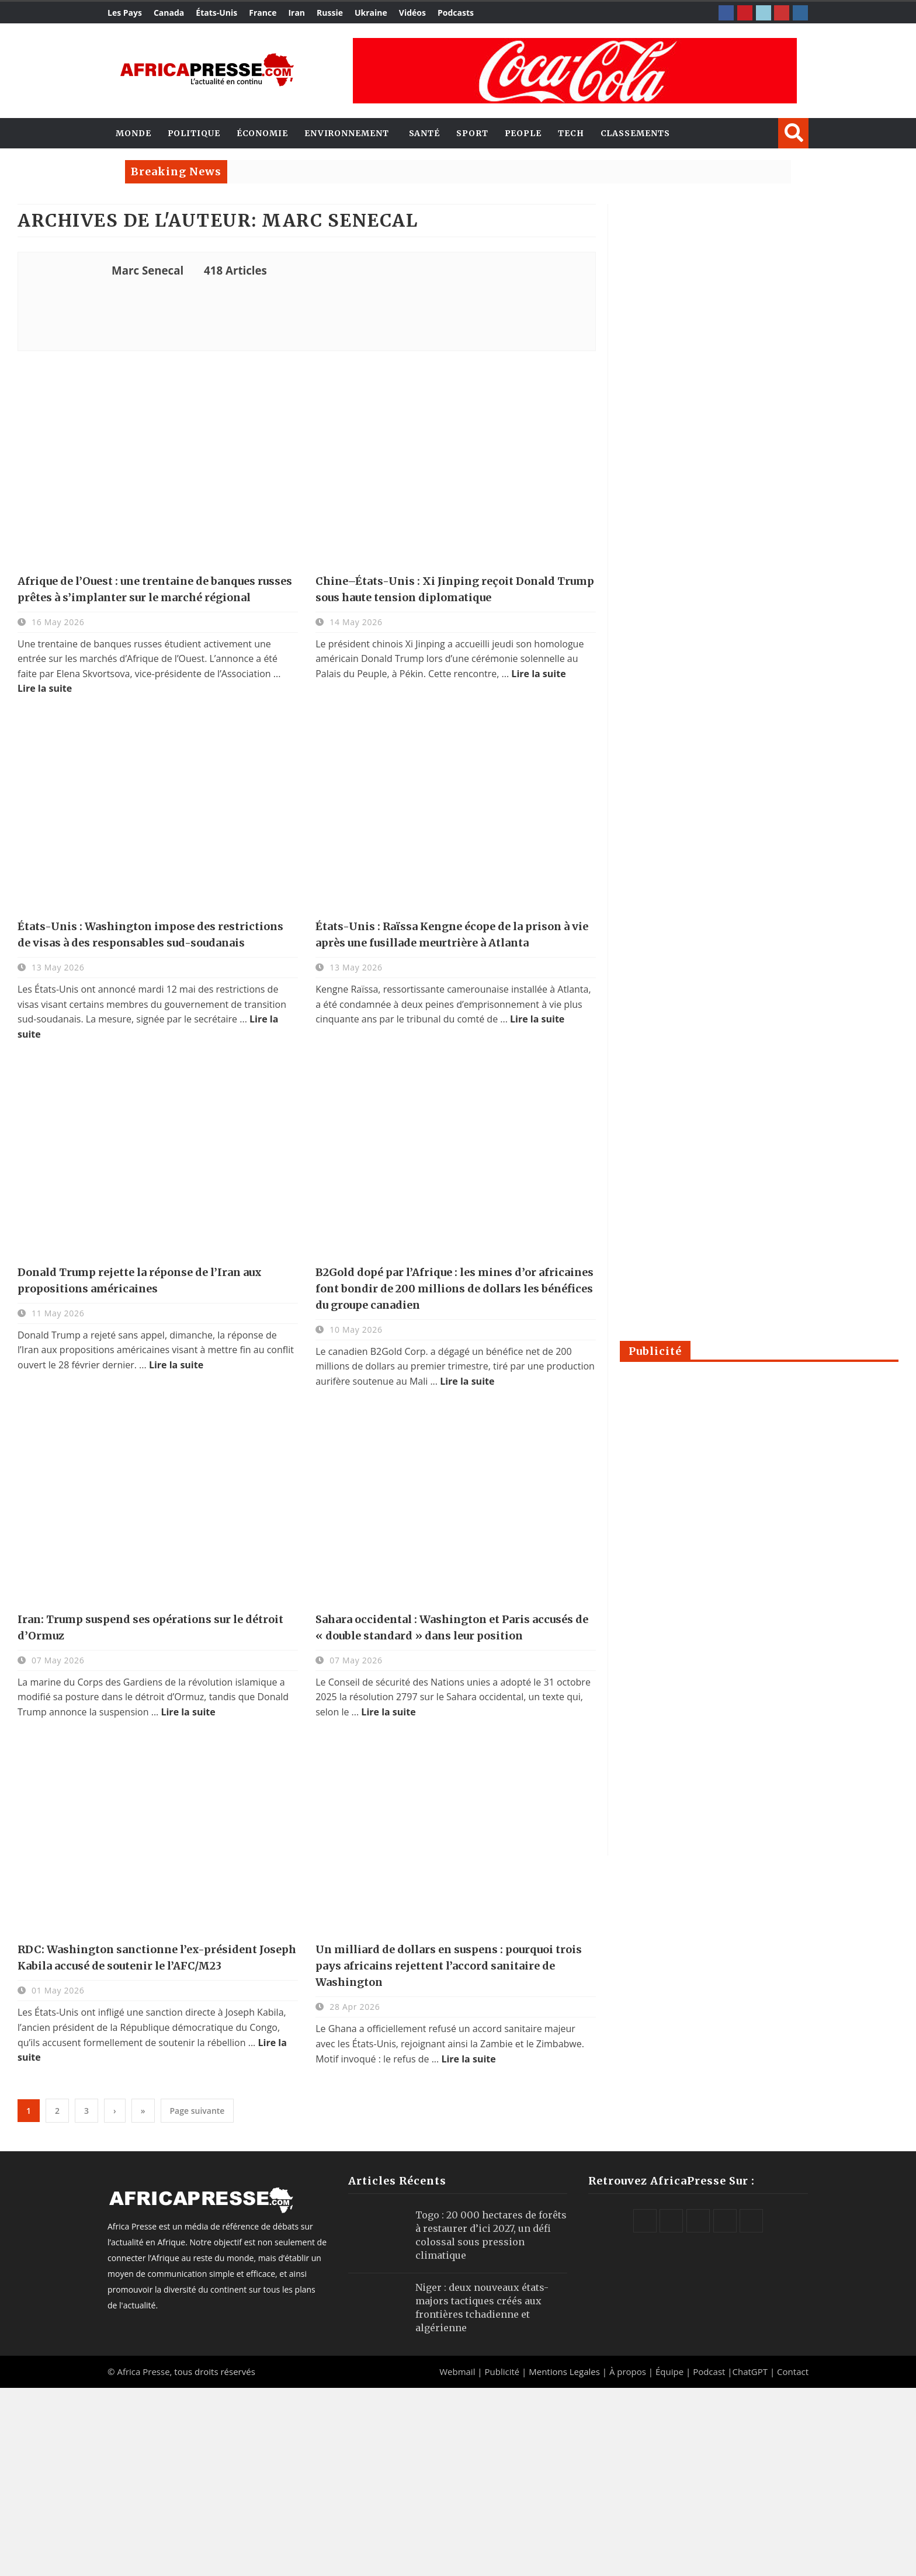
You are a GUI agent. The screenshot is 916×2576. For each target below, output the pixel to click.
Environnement (346, 133)
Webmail (457, 2371)
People (523, 133)
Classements (635, 133)
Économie (262, 133)
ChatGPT (750, 2371)
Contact (793, 2371)
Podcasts (456, 12)
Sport (472, 133)
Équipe (670, 2371)
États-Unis (216, 12)
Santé (424, 133)
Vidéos (412, 12)
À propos (627, 2371)
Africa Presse (143, 2371)
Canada (169, 12)
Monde (133, 133)
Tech (571, 133)
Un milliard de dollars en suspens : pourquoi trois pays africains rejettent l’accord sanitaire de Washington (448, 1966)
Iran (296, 12)
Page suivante (197, 2110)
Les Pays (124, 12)
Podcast (709, 2371)
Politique (194, 133)
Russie (330, 12)
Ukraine (371, 12)
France (262, 12)
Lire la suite (45, 688)
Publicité (503, 2371)
